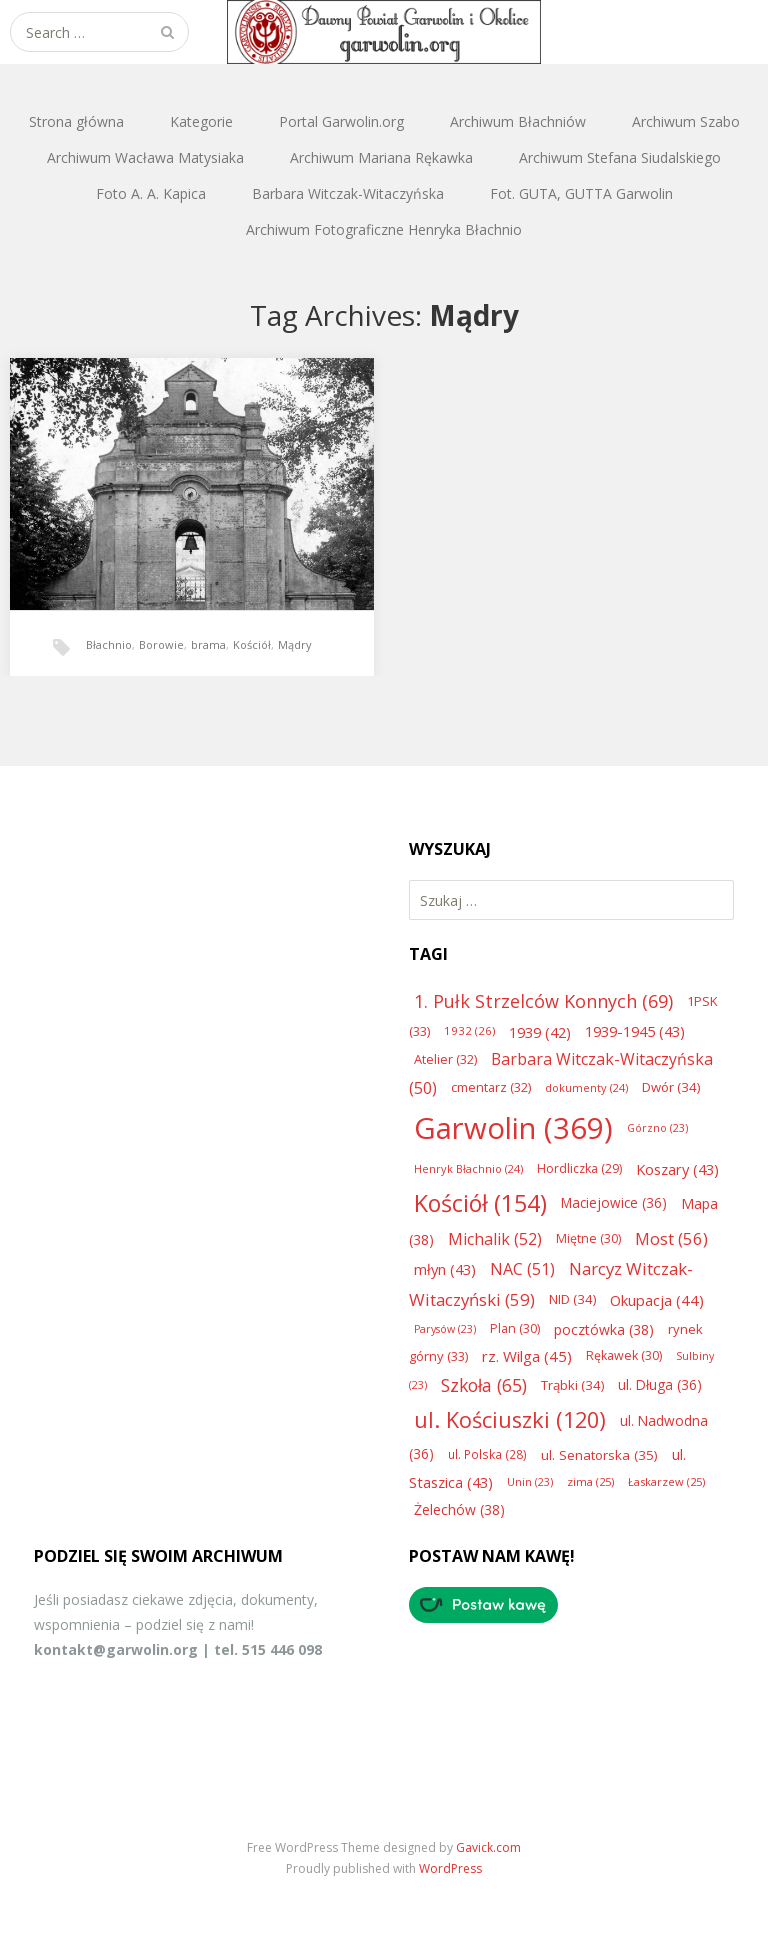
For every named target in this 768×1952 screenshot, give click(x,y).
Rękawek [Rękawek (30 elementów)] (624, 1355)
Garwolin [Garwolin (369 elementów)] (513, 1128)
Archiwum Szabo (686, 121)
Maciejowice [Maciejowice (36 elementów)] (614, 1202)
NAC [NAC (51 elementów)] (522, 1269)
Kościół (252, 644)
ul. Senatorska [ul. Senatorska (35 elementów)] (599, 1455)
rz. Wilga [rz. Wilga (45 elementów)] (527, 1356)
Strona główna (76, 121)
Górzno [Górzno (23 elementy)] (657, 1128)
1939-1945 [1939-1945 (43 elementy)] (635, 1031)
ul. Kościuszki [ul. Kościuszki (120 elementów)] (510, 1419)
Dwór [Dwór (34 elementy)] (671, 1087)
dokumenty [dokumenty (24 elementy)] (586, 1087)
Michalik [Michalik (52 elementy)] (495, 1239)
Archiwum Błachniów (518, 121)
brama (208, 644)
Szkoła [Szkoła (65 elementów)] (484, 1385)
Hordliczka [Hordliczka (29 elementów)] (579, 1168)
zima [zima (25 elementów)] (590, 1481)
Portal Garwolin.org (341, 121)
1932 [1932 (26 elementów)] (469, 1030)
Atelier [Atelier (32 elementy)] (445, 1059)
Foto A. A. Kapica (151, 193)
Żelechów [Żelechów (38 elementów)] (459, 1509)
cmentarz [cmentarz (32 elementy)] (491, 1087)
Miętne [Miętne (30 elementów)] (588, 1238)
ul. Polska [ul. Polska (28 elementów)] (487, 1454)
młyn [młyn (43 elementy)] (445, 1269)
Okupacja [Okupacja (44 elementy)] (657, 1300)
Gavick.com (488, 1847)
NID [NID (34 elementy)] (572, 1299)
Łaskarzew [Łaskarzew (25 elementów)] (666, 1481)
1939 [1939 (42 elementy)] (540, 1032)
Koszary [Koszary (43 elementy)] (677, 1169)
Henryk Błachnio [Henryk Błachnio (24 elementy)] (468, 1168)
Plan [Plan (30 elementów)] (515, 1328)
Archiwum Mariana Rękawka (381, 157)
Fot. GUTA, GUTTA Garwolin (581, 193)
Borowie (161, 644)
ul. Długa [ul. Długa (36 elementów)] (660, 1384)
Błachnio (109, 644)
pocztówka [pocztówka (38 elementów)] (604, 1329)
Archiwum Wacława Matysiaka (145, 157)
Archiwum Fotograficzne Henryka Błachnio (384, 229)
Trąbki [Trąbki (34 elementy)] (572, 1385)
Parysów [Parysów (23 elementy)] (445, 1329)
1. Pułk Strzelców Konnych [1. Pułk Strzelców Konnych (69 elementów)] (543, 1001)
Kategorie (201, 121)
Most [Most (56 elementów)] (671, 1238)
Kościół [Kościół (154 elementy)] (480, 1203)
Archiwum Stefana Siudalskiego (620, 157)
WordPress (450, 1868)
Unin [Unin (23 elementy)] (530, 1482)
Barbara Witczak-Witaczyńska (348, 193)
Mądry (295, 644)
